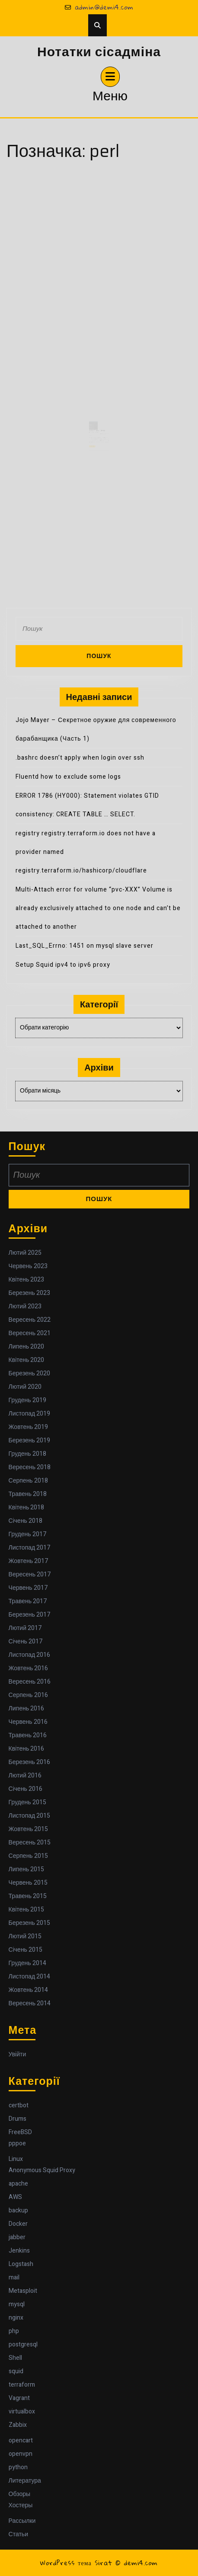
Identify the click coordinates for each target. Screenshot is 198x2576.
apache (18, 2183)
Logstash (21, 2264)
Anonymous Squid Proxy (42, 2170)
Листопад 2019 (30, 1413)
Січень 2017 (25, 1641)
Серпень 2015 (28, 1855)
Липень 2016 (26, 1708)
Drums (17, 2118)
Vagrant (19, 2398)
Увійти (17, 2054)
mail (14, 2277)
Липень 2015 (26, 1869)
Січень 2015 (25, 1949)
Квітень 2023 (27, 1279)
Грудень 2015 (27, 1802)
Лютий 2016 (25, 1775)
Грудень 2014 (27, 1963)
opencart (21, 2440)
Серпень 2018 (28, 1480)
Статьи (18, 2534)
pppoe (17, 2143)
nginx (16, 2317)
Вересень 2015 (30, 1842)
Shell (15, 2357)
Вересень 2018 (30, 1467)
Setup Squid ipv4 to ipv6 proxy (63, 964)
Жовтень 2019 (28, 1427)
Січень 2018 (25, 1520)
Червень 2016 (28, 1721)
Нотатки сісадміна (99, 52)
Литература (25, 2480)
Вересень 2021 (30, 1333)
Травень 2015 (28, 1896)
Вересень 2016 (30, 1681)
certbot (19, 2105)
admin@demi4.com (99, 7)
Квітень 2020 (27, 1360)
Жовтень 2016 (28, 1668)
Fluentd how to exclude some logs (68, 776)
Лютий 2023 (25, 1306)
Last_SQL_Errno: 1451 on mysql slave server (84, 945)
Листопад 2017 (30, 1547)
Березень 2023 (29, 1293)
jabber (17, 2237)
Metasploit (23, 2290)
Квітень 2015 (27, 1909)
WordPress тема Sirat (76, 2563)
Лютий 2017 (25, 1628)
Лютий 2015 (25, 1936)
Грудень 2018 (27, 1453)
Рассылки (22, 2520)
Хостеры (21, 2505)
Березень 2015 (29, 1922)
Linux (16, 2159)
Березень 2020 (29, 1373)
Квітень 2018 (27, 1507)
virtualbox (22, 2411)
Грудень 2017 (27, 1534)
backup (18, 2210)
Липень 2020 (26, 1346)
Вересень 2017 (30, 1574)
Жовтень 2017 (28, 1561)
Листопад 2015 (30, 1815)
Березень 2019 (29, 1440)
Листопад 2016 (30, 1654)
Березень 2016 (29, 1762)
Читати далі (93, 450)
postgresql (23, 2344)
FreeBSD (20, 2132)
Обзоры (20, 2494)
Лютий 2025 (25, 1252)
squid (16, 2371)
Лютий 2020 (25, 1386)
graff (98, 437)
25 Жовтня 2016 (93, 437)
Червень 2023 (28, 1266)
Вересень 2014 (30, 2003)
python (18, 2467)
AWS (15, 2197)
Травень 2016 (28, 1735)
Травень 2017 (28, 1601)
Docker (18, 2223)
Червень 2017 (28, 1587)
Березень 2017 (29, 1614)
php (14, 2331)
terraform (22, 2384)
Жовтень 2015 (28, 1829)
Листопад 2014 (30, 1976)
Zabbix (18, 2424)
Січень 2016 (25, 1788)
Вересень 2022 (30, 1319)
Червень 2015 (28, 1882)
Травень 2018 (28, 1494)
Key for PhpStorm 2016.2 (97, 436)
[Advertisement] (99, 271)
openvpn (20, 2453)
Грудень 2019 (27, 1400)
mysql (17, 2304)
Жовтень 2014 (28, 1989)
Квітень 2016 (27, 1748)
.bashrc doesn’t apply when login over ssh (80, 757)
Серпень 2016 (28, 1695)
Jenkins (19, 2250)
